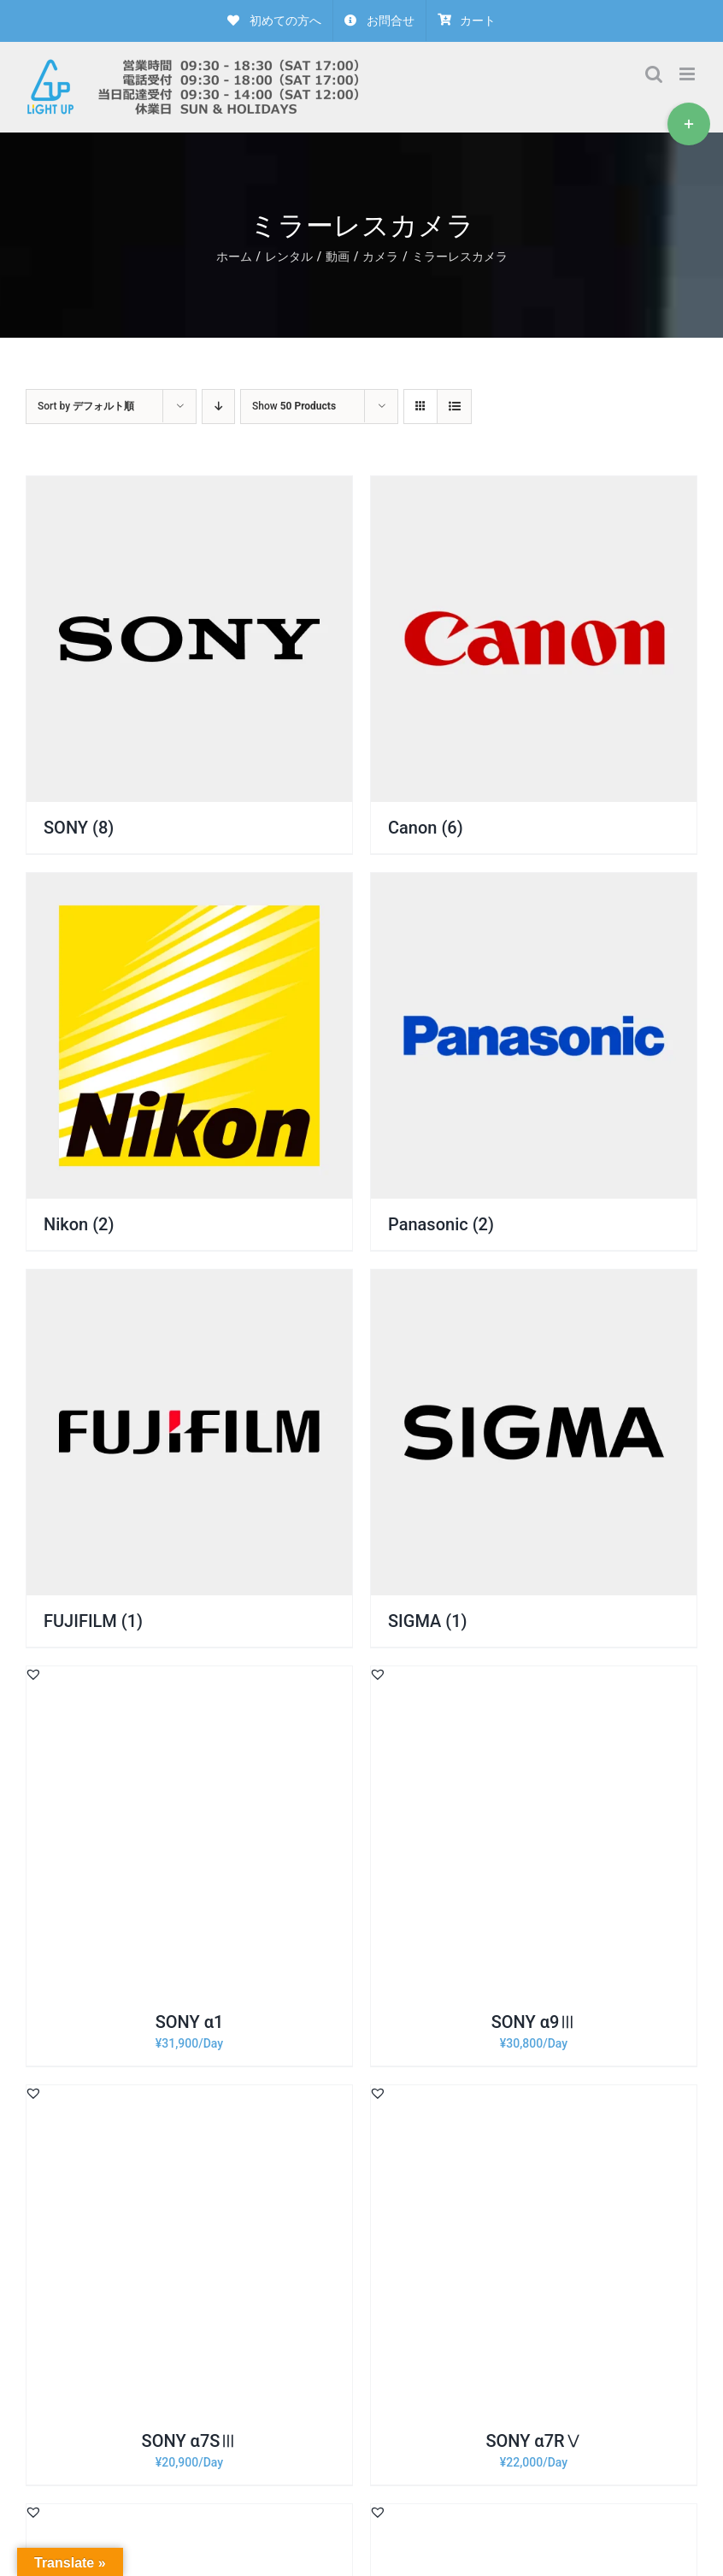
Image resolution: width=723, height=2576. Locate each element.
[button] (33, 1674)
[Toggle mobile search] (653, 74)
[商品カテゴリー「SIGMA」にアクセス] (534, 1458)
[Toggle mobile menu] (688, 74)
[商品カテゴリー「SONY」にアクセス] (189, 664)
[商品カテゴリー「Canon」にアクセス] (534, 664)
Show (294, 406)
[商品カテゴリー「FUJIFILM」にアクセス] (189, 1458)
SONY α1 (190, 2022)
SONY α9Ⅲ (534, 2022)
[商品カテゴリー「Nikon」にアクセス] (189, 1061)
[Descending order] (218, 406)
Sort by (86, 406)
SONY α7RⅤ (533, 2441)
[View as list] (454, 406)
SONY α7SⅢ (190, 2441)
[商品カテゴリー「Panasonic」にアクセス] (534, 1061)
